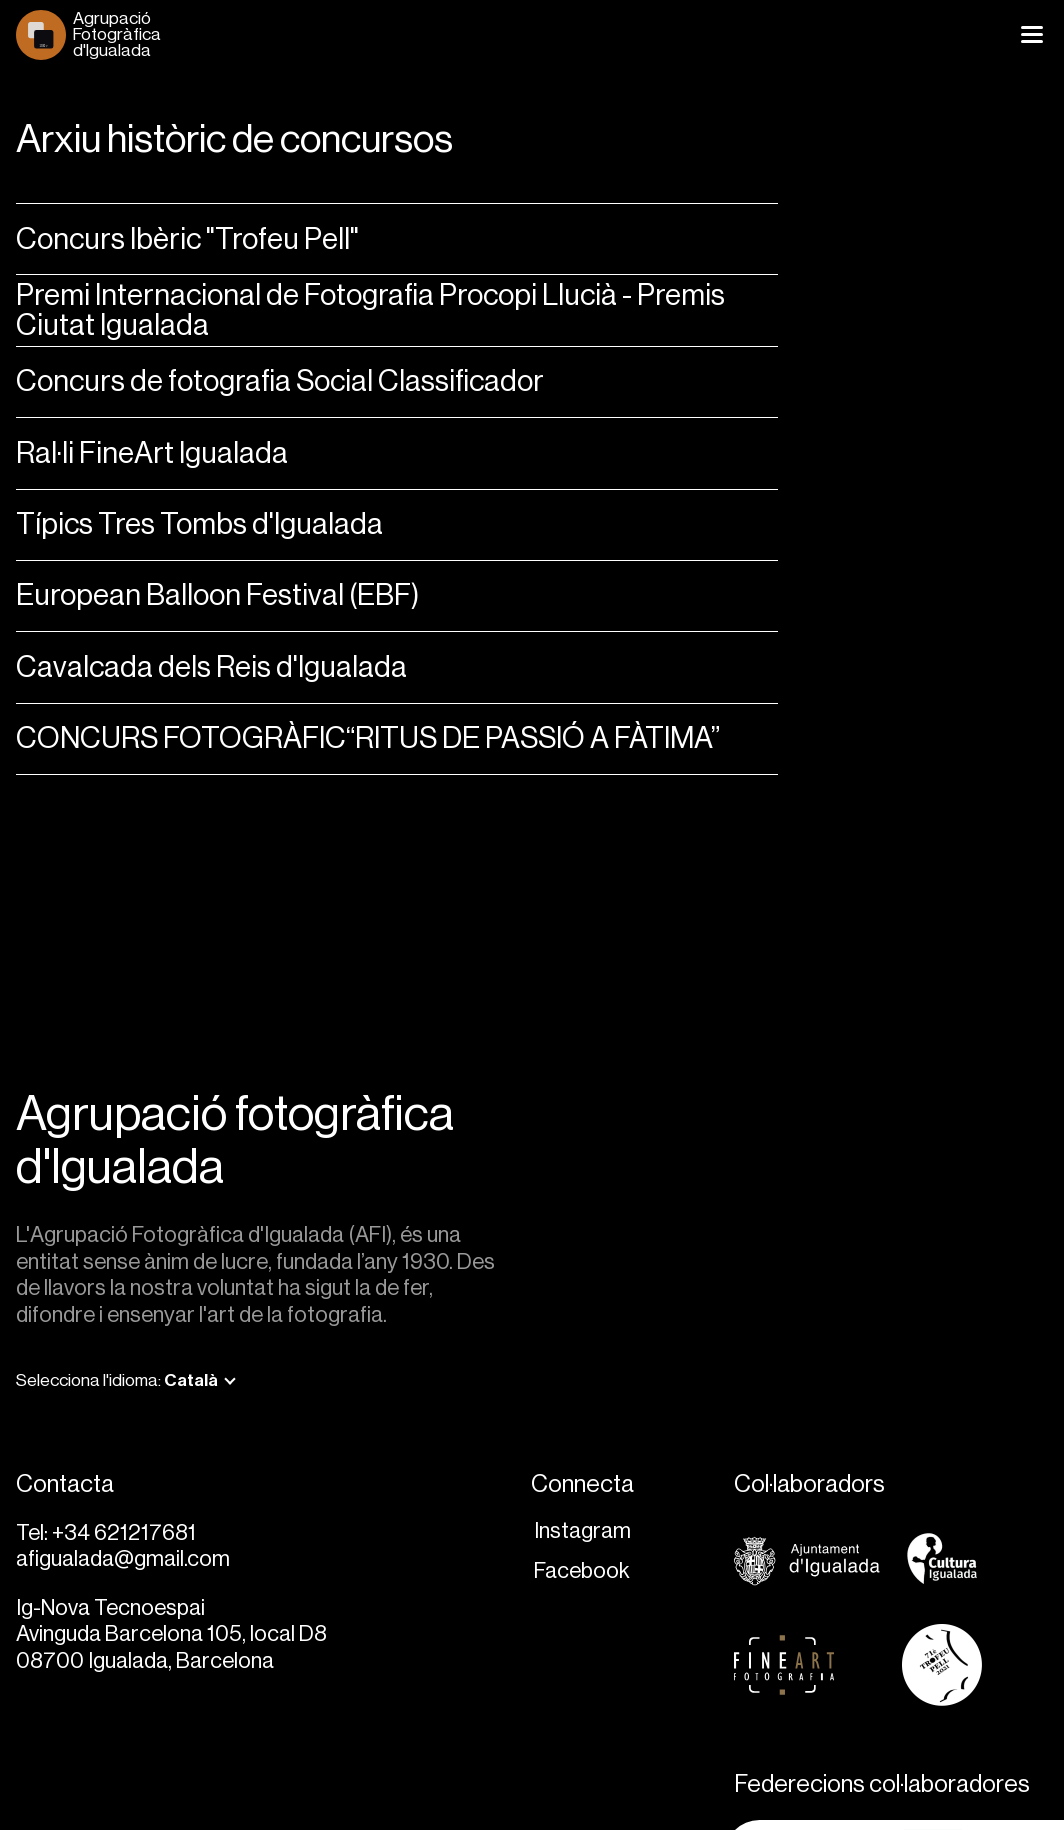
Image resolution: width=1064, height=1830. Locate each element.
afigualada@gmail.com (123, 1558)
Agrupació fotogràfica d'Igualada (235, 1141)
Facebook (582, 1571)
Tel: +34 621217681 (106, 1532)
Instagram (582, 1531)
